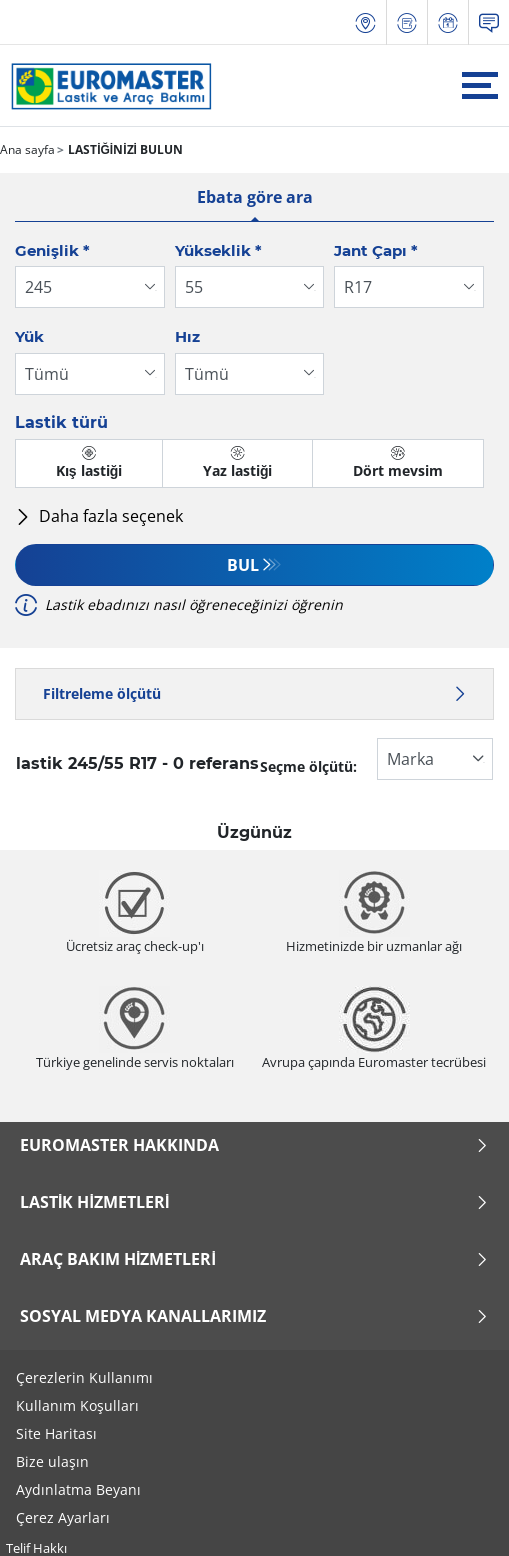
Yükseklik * (218, 250)
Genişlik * (52, 250)
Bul (243, 565)
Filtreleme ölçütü (254, 693)
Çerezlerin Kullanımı (84, 1377)
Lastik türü (61, 422)
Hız (187, 336)
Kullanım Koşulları (77, 1405)
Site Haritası (56, 1433)
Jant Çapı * (376, 250)
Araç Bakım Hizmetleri (254, 1259)
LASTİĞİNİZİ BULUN (124, 149)
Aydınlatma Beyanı (78, 1489)
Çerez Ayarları (63, 1517)
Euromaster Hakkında (254, 1145)
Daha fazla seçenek (99, 516)
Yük (29, 336)
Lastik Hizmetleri (254, 1202)
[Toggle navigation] (480, 85)
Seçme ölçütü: (308, 766)
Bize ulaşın (52, 1461)
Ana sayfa (27, 149)
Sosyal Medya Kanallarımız (254, 1316)
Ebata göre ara (255, 197)
